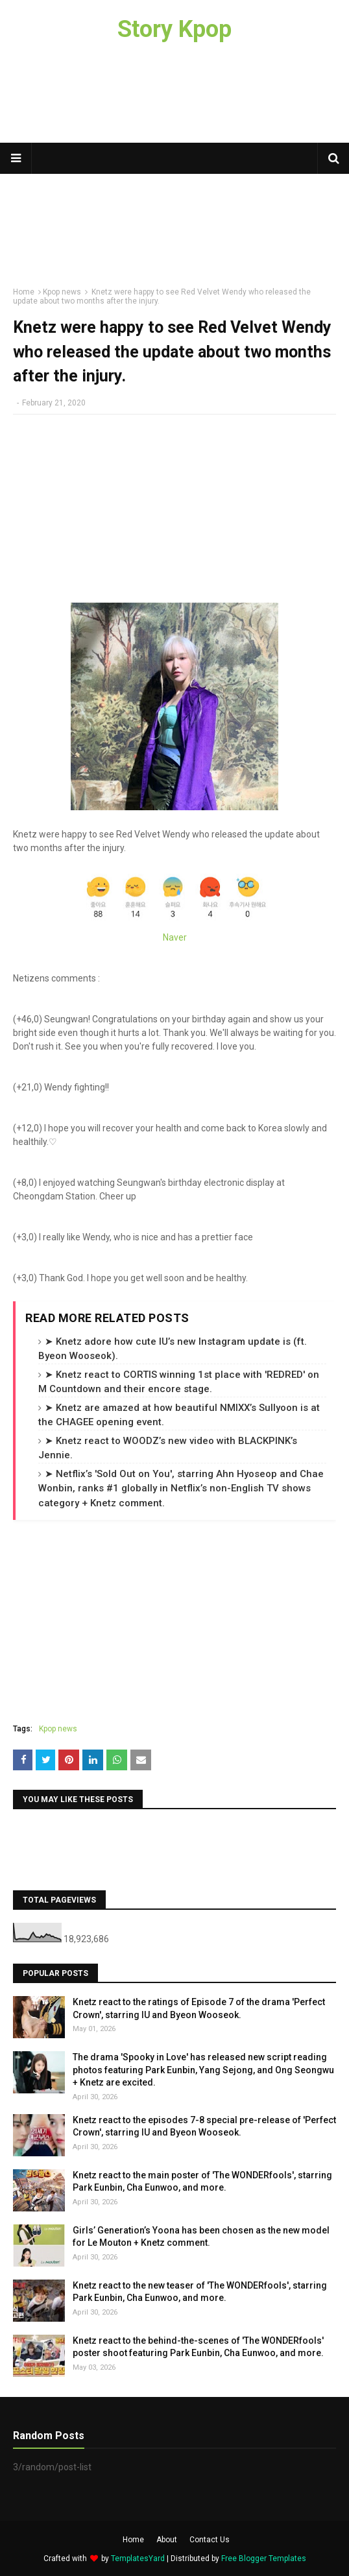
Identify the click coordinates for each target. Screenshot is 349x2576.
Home (133, 2539)
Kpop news (58, 1728)
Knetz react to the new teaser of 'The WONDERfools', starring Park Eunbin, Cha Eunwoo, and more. (200, 2292)
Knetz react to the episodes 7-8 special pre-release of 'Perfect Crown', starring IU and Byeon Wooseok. (204, 2126)
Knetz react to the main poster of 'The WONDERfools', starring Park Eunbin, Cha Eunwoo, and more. (202, 2181)
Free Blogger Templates (263, 2558)
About (166, 2539)
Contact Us (209, 2539)
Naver (175, 937)
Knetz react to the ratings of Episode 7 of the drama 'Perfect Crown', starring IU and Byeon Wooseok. (199, 2008)
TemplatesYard (138, 2558)
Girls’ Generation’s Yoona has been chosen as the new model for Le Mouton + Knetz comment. (201, 2236)
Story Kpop (174, 29)
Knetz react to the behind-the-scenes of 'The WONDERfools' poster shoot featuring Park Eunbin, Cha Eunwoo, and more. (198, 2347)
